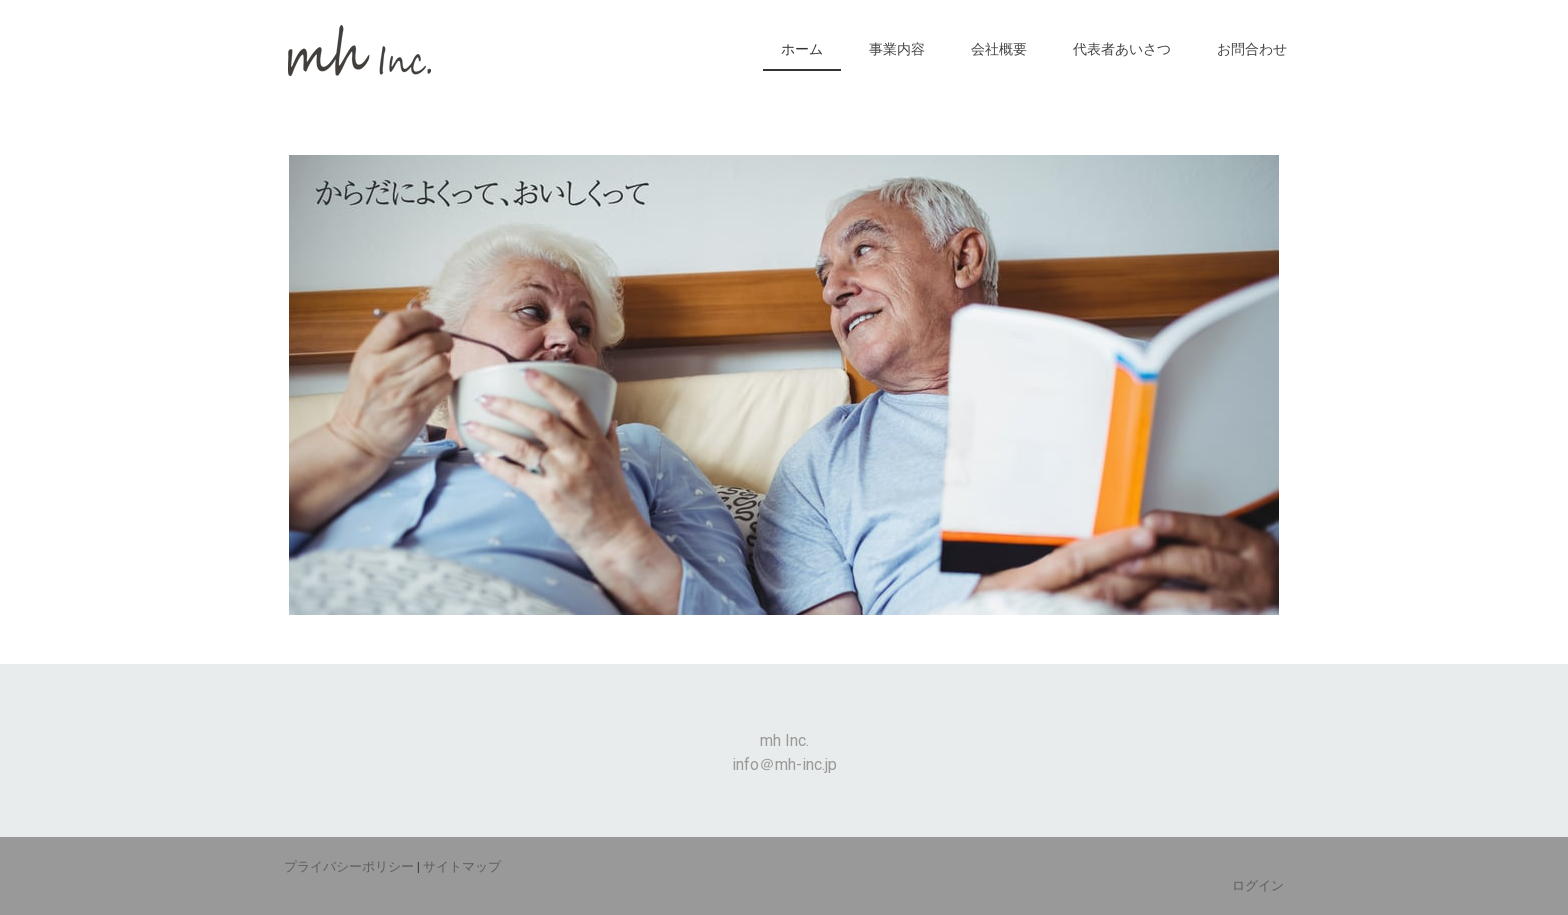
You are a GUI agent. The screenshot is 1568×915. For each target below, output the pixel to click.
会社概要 (999, 49)
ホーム (802, 49)
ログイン (1258, 885)
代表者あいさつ (1122, 49)
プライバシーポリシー (349, 866)
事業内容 (897, 49)
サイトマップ (462, 866)
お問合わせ (1252, 49)
